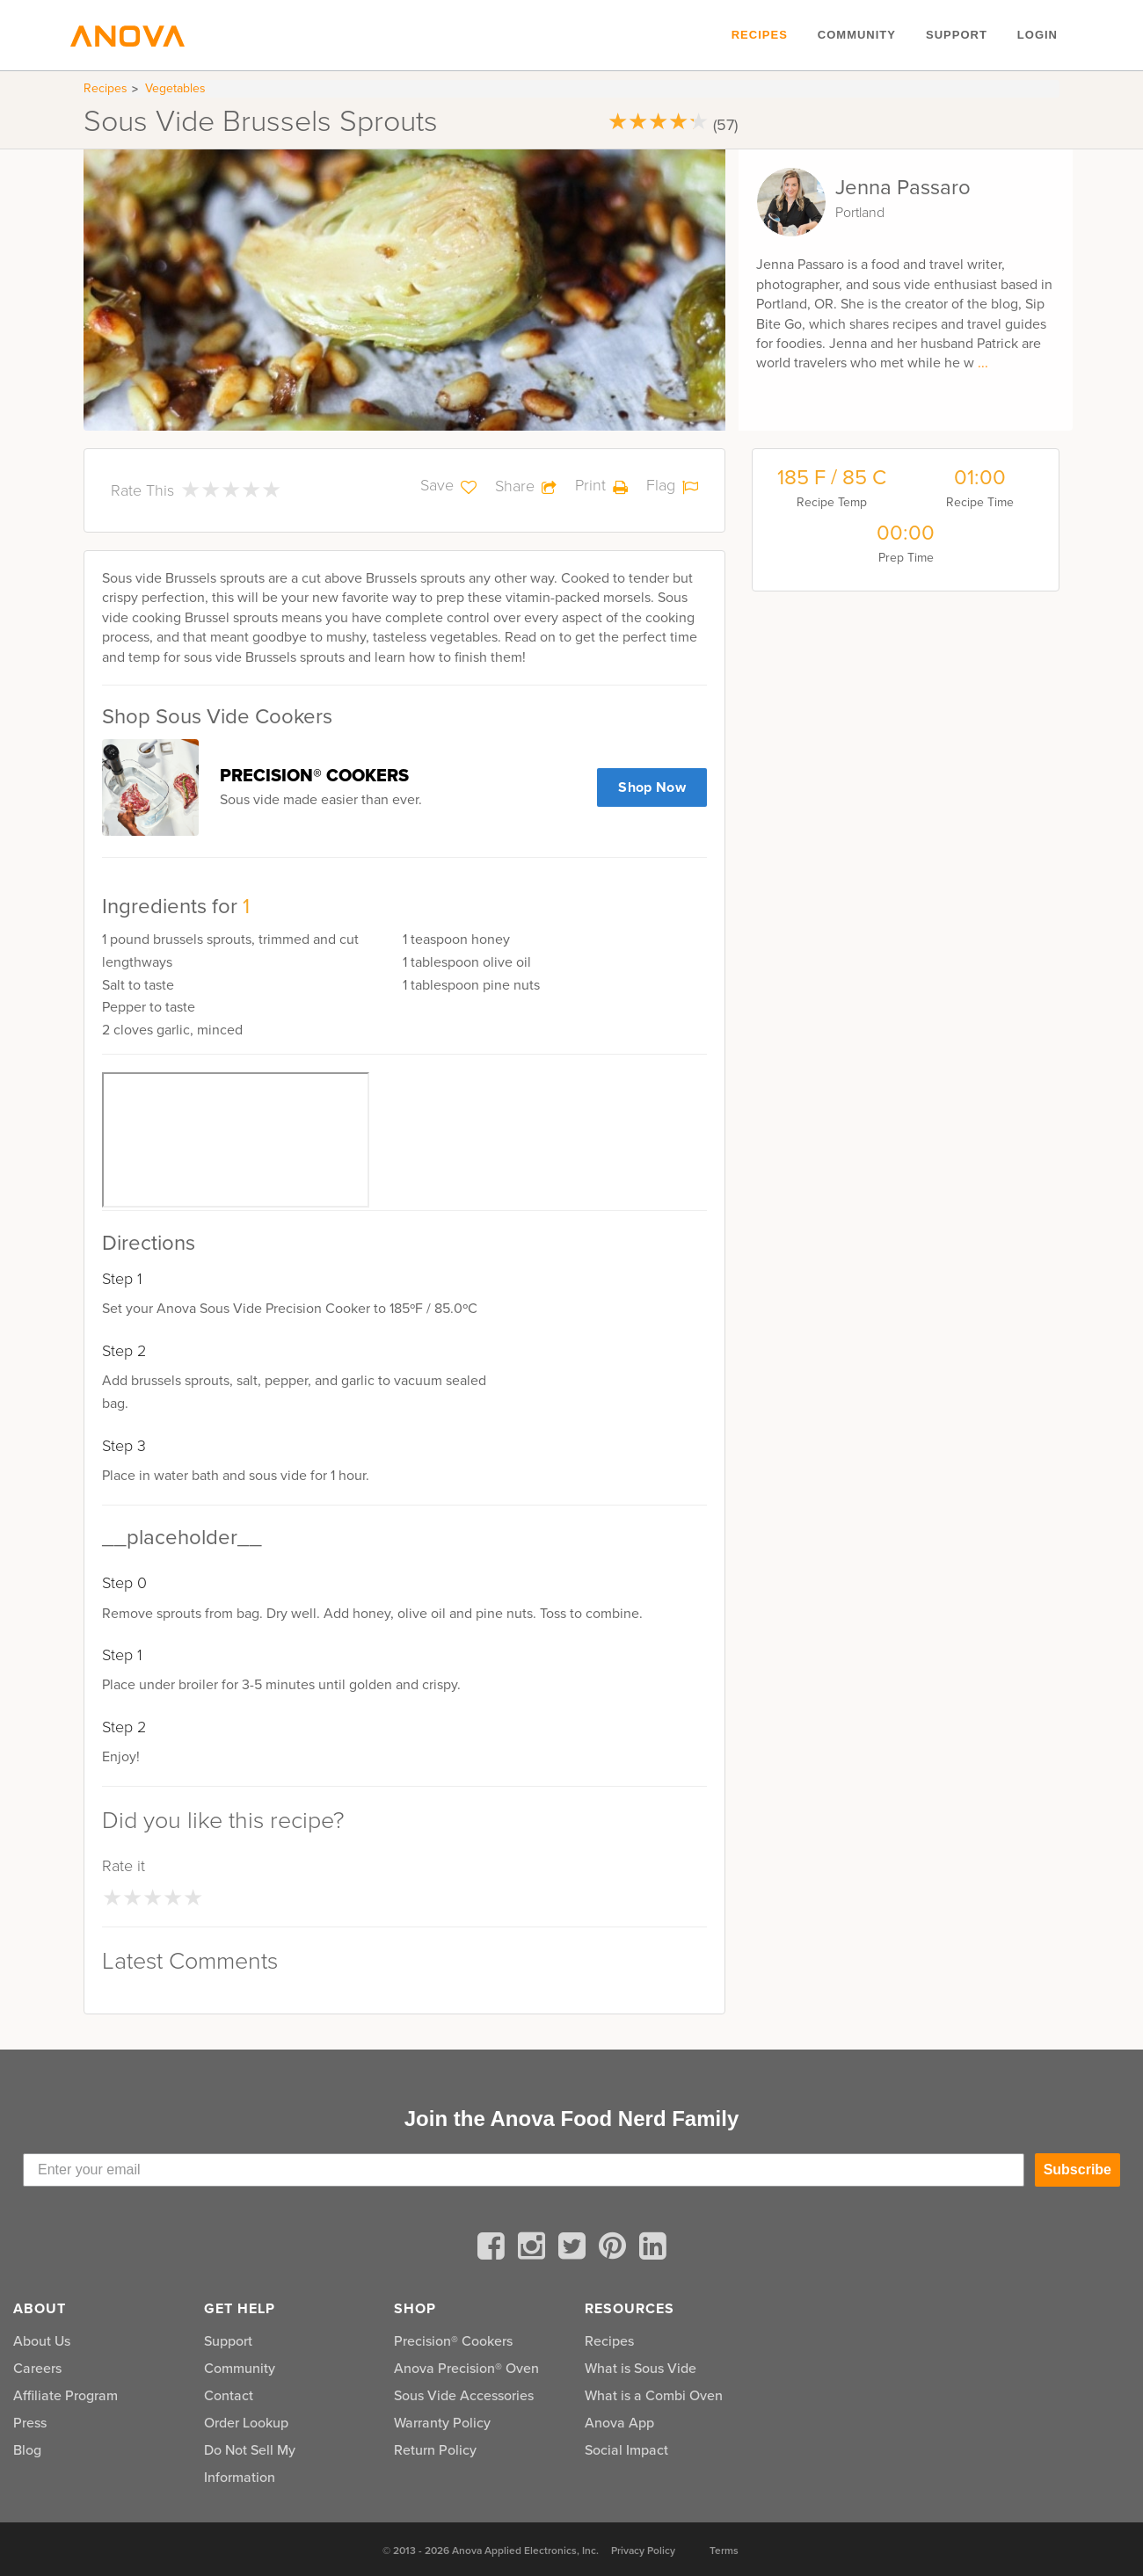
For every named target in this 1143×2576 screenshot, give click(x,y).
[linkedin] (653, 2249)
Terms (724, 2550)
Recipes (760, 34)
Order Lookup (246, 2423)
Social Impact (626, 2450)
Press (30, 2423)
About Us (41, 2341)
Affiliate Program (65, 2395)
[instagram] (534, 2249)
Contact (228, 2395)
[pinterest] (615, 2249)
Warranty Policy (442, 2423)
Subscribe (1077, 2169)
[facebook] (494, 2249)
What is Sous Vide (640, 2368)
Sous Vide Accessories (464, 2395)
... (983, 362)
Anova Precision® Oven (466, 2368)
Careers (37, 2368)
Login (1037, 34)
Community (857, 34)
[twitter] (575, 2249)
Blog (27, 2450)
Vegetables (175, 88)
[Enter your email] (523, 2170)
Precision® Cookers (453, 2341)
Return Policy (435, 2450)
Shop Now (652, 787)
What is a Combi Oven (654, 2395)
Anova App (619, 2423)
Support (956, 34)
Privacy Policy (643, 2550)
